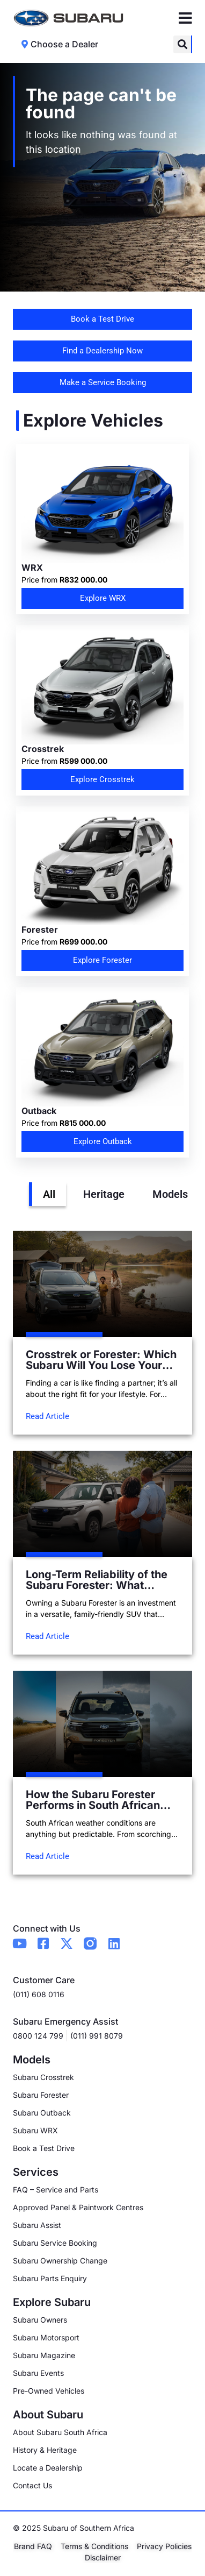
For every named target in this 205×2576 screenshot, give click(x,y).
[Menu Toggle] (185, 18)
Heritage (104, 1194)
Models (170, 1194)
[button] (182, 44)
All (49, 1194)
